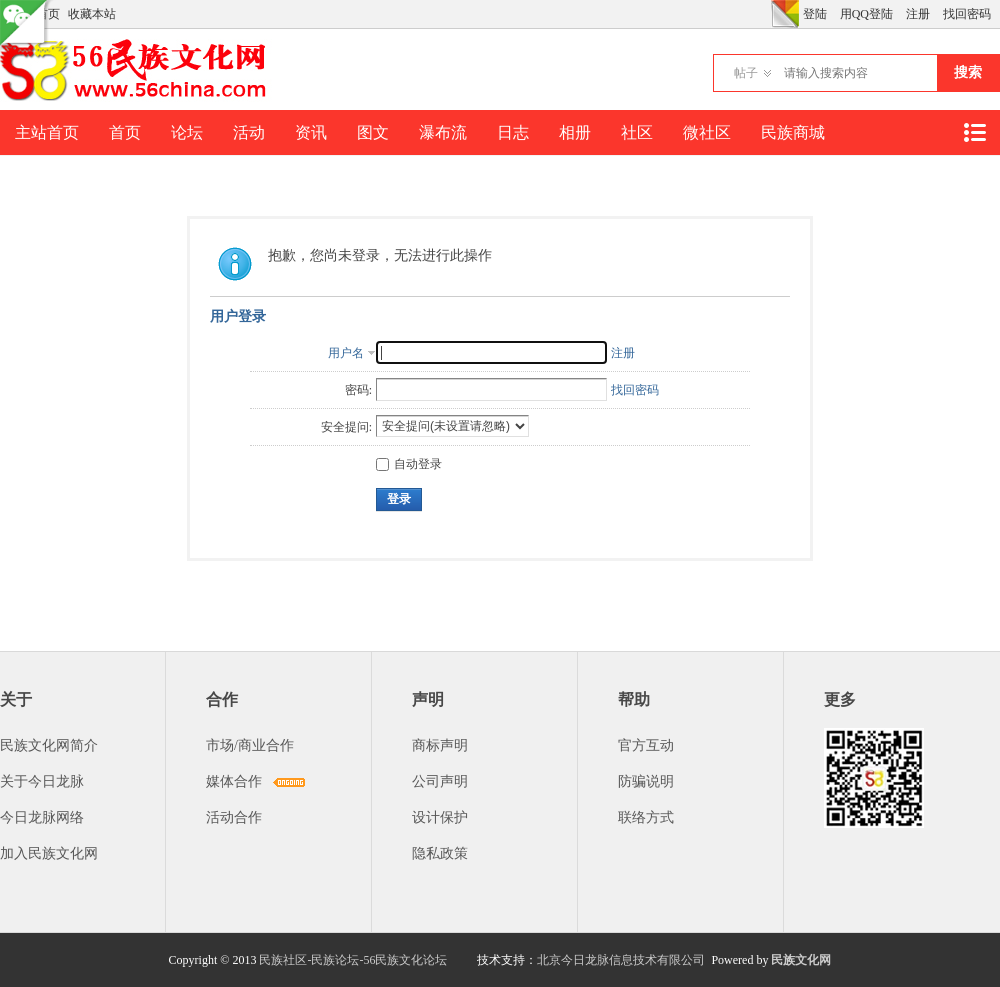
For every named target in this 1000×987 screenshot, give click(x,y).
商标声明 (440, 745)
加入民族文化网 (49, 853)
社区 (637, 132)
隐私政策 (440, 853)
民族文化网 (801, 960)
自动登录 (409, 464)
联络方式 (646, 817)
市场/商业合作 (250, 745)
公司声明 (440, 781)
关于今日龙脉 (42, 781)
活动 (249, 132)
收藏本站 (92, 14)
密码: (358, 390)
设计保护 (440, 817)
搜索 (968, 72)
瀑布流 (443, 132)
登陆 (815, 14)
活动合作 (234, 817)
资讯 (311, 132)
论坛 (187, 132)
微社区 (707, 132)
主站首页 (47, 132)
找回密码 (967, 14)
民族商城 (793, 132)
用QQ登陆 (866, 14)
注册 (918, 14)
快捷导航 (974, 132)
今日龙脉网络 (42, 817)
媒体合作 (234, 781)
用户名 (346, 353)
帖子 (746, 73)
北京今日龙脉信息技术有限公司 (621, 960)
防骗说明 (646, 781)
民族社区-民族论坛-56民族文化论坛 (353, 960)
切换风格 (785, 14)
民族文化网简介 (49, 745)
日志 (513, 132)
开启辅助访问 (766, 14)
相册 (575, 132)
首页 (125, 132)
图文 (373, 132)
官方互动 (646, 745)
